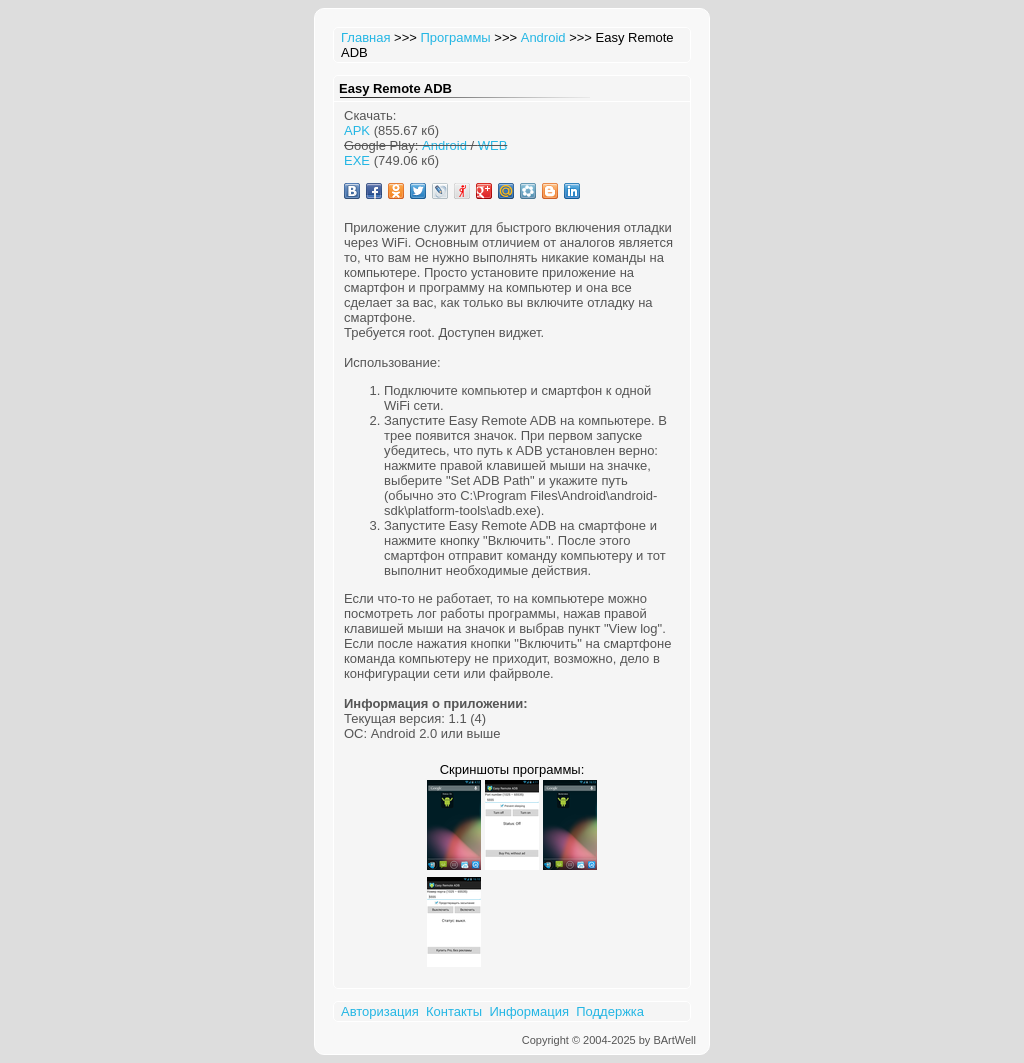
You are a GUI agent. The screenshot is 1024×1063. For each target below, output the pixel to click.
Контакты (454, 1011)
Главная (365, 37)
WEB (493, 145)
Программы (455, 37)
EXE (357, 160)
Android (543, 37)
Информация (529, 1011)
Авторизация (380, 1011)
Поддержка (610, 1011)
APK (357, 130)
